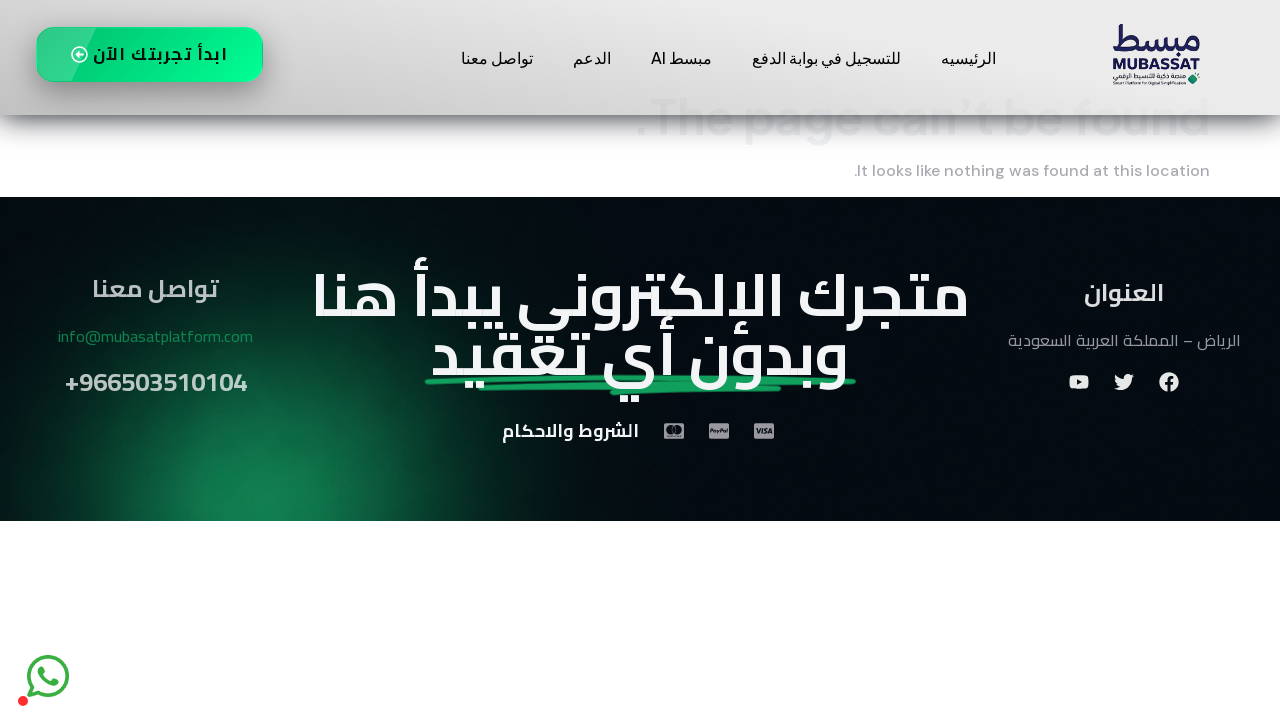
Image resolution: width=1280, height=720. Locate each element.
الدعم (592, 57)
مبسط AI (681, 57)
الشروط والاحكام (570, 463)
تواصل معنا (497, 57)
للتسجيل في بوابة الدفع (826, 57)
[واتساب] (48, 676)
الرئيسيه (968, 57)
